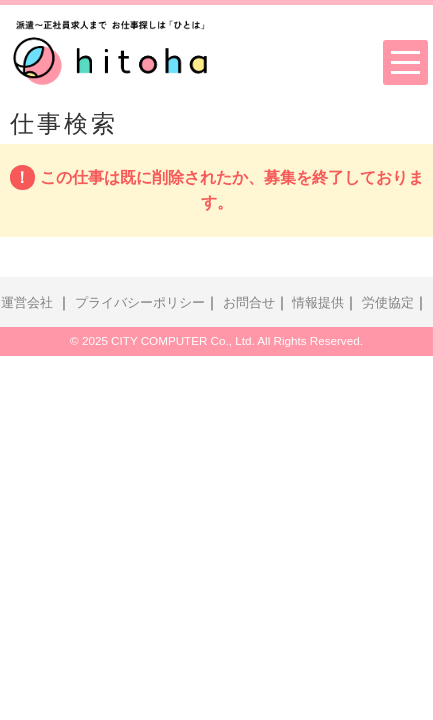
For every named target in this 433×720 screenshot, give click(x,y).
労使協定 (388, 303)
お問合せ (249, 303)
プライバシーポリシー (140, 303)
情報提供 (318, 303)
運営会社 (27, 303)
